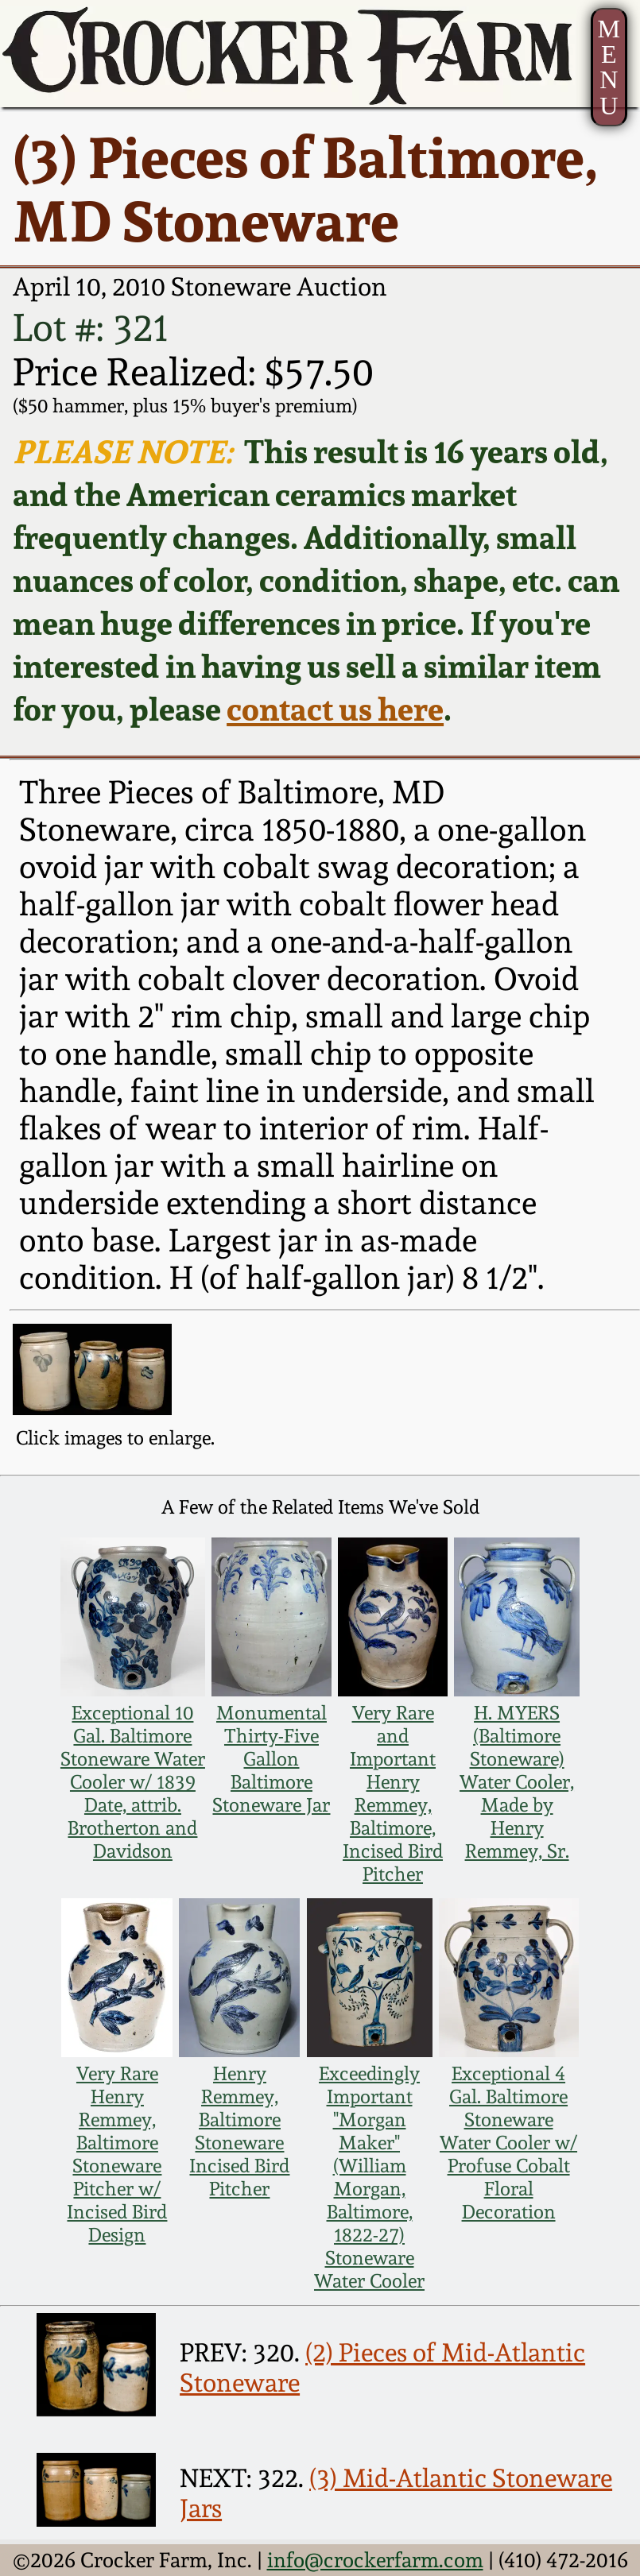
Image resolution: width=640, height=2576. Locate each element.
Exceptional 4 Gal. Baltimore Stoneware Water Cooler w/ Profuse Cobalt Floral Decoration (508, 2142)
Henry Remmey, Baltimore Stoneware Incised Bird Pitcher (239, 2131)
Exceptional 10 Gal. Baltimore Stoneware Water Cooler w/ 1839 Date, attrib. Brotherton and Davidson (132, 1781)
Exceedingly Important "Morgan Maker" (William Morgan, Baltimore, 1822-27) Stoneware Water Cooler (369, 2177)
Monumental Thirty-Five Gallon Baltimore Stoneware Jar (271, 1758)
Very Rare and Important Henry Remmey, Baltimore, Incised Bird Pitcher (393, 1793)
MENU (608, 67)
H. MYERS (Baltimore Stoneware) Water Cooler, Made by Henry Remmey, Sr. (517, 1781)
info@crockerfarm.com (375, 2559)
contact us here (335, 708)
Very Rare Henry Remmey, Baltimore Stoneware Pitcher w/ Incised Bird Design (117, 2154)
